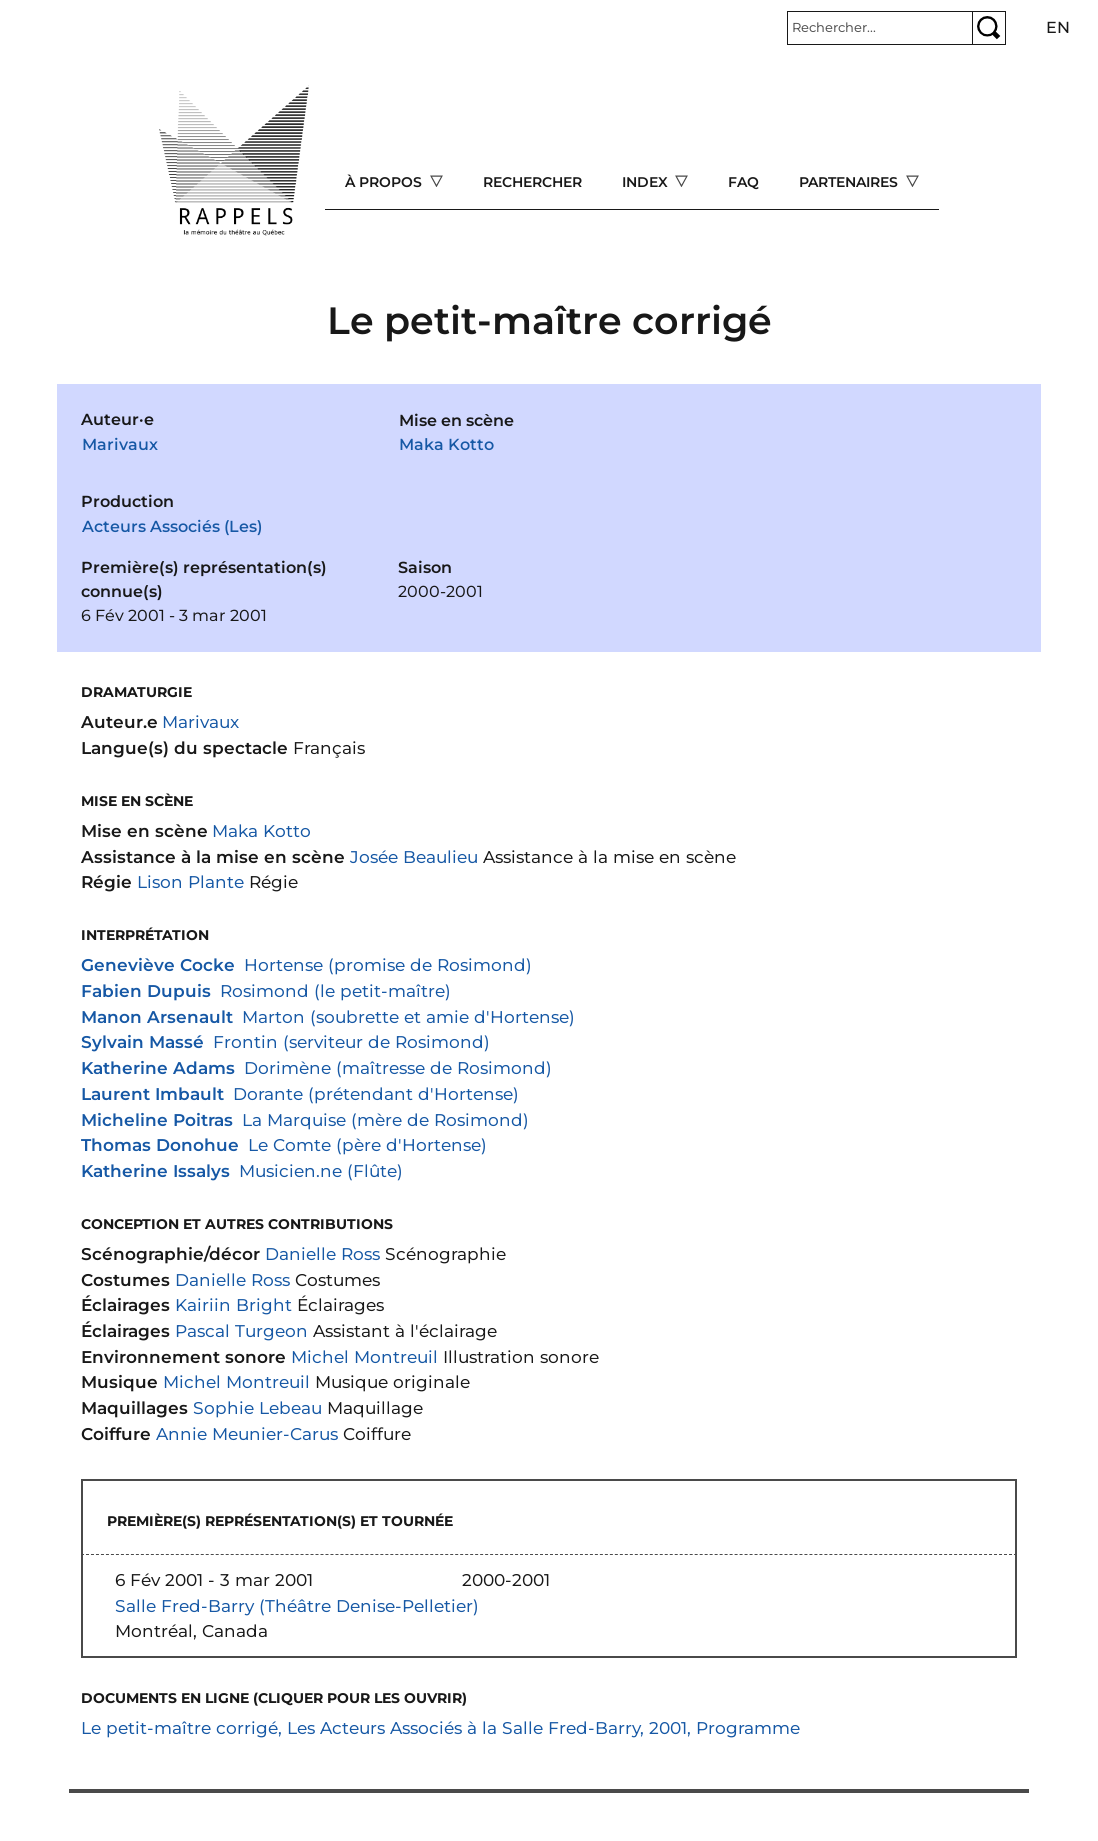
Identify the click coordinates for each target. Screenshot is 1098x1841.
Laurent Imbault (152, 1093)
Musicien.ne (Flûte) (321, 1170)
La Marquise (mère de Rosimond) (385, 1119)
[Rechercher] (880, 28)
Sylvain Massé (142, 1041)
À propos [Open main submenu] (385, 182)
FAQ (743, 182)
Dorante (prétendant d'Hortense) (376, 1093)
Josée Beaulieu (414, 856)
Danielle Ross (322, 1253)
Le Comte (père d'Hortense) (367, 1144)
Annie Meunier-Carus (247, 1433)
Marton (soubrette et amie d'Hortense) (408, 1016)
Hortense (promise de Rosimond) (388, 964)
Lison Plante (190, 881)
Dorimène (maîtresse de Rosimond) (398, 1067)
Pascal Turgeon (241, 1330)
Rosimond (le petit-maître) (335, 990)
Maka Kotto (446, 444)
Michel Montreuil (364, 1356)
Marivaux (120, 444)
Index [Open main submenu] (647, 182)
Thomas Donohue (160, 1144)
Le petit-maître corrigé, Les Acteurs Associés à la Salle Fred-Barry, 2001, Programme (440, 1727)
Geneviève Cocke (158, 964)
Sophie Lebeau (257, 1407)
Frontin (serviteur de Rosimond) (351, 1041)
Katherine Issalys (155, 1170)
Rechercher (532, 182)
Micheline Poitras (157, 1119)
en (1058, 27)
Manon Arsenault (157, 1016)
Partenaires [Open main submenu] (850, 182)
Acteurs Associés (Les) (172, 526)
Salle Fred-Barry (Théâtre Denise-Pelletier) (297, 1605)
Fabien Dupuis (146, 990)
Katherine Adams (158, 1067)
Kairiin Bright (233, 1304)
